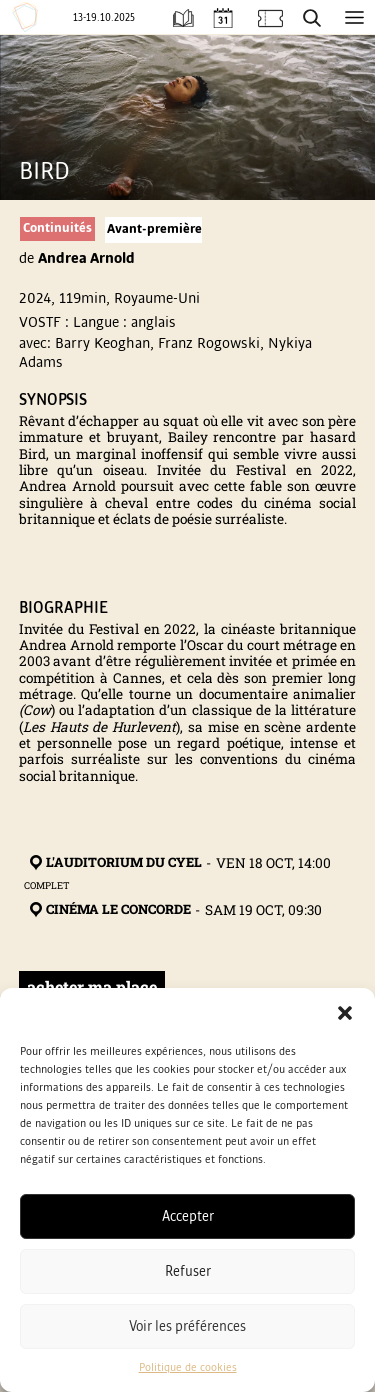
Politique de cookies (188, 1368)
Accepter (188, 1216)
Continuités (57, 228)
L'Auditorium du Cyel (114, 863)
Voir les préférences (187, 1326)
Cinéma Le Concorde (108, 910)
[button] (345, 1013)
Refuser (188, 1271)
